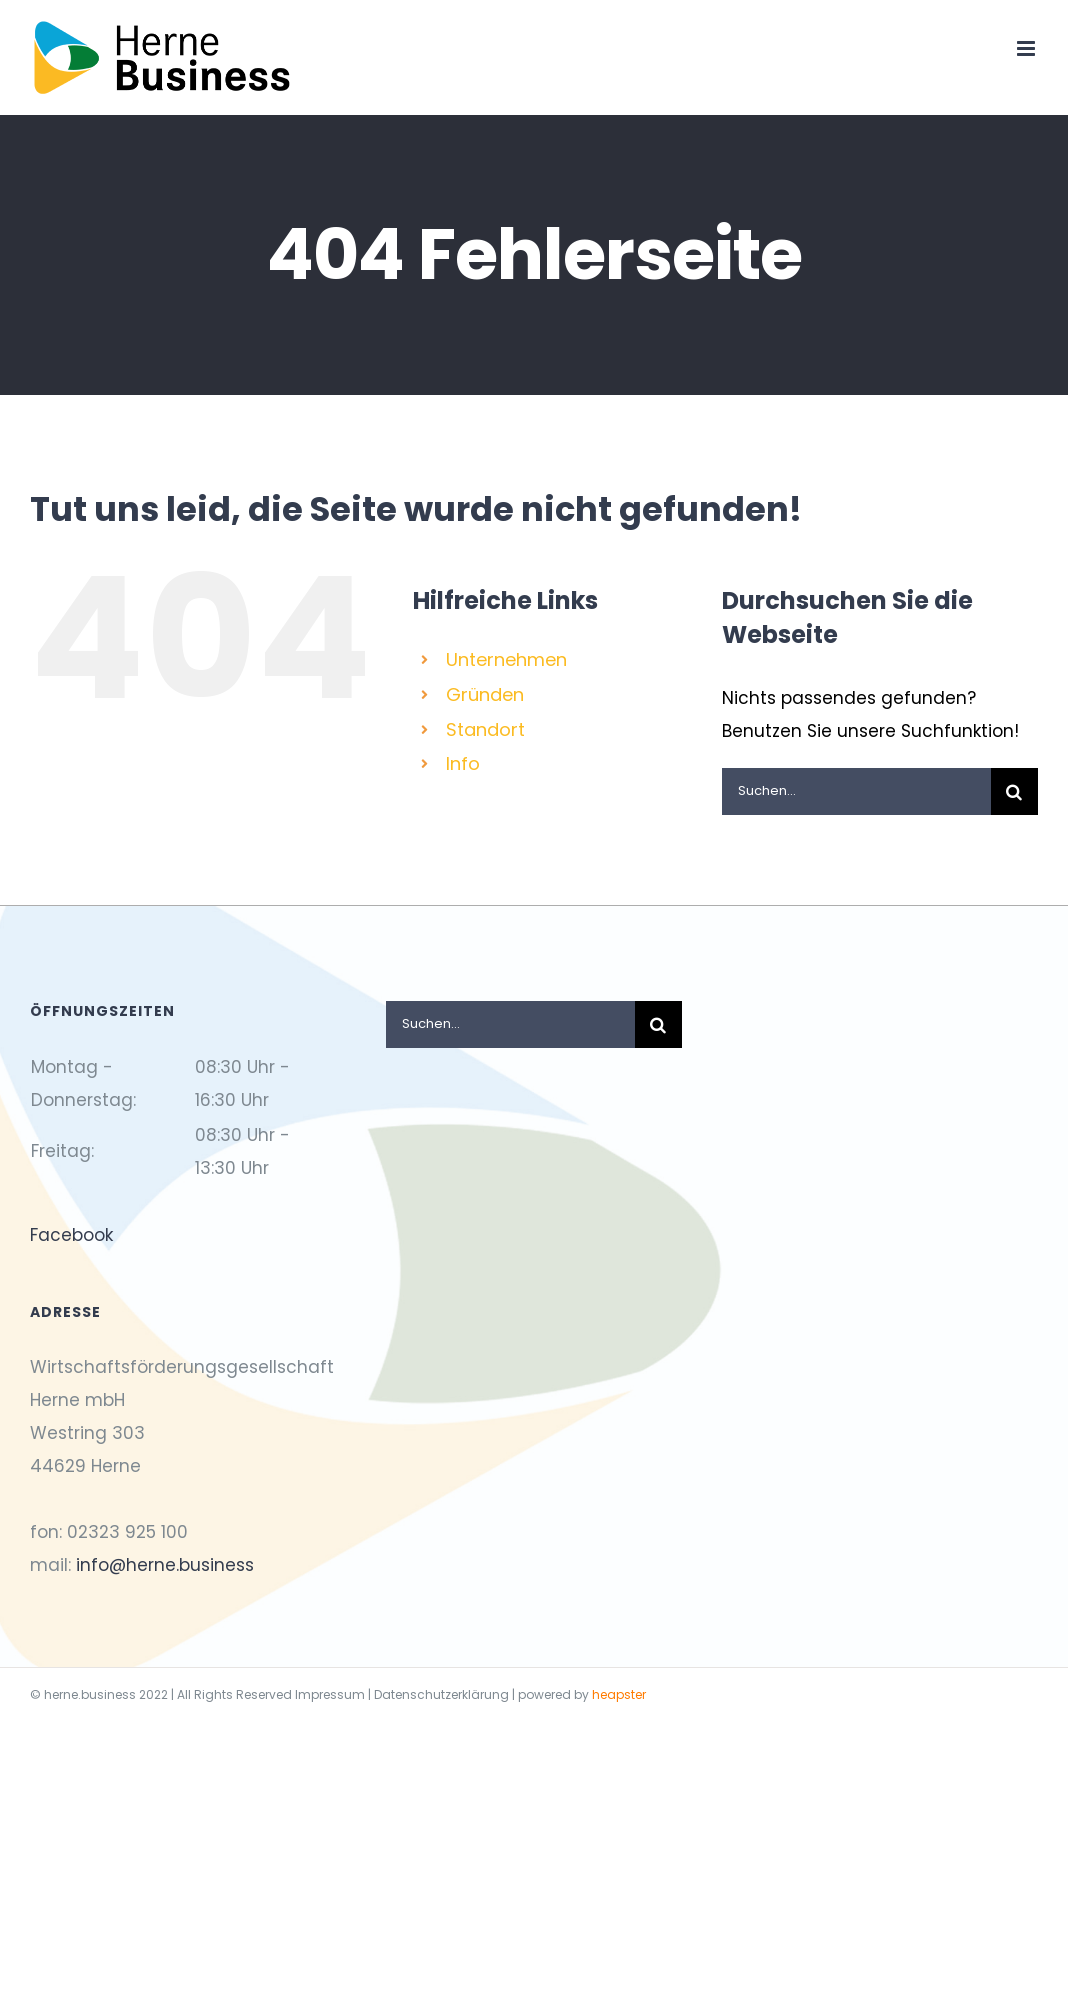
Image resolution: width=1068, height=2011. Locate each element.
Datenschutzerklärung (441, 1694)
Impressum (330, 1694)
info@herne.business (165, 1565)
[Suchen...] (856, 791)
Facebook (71, 1235)
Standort (485, 729)
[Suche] (1014, 791)
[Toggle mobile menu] (1027, 48)
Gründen (485, 694)
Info (463, 763)
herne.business (90, 1694)
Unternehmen (506, 659)
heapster (619, 1694)
